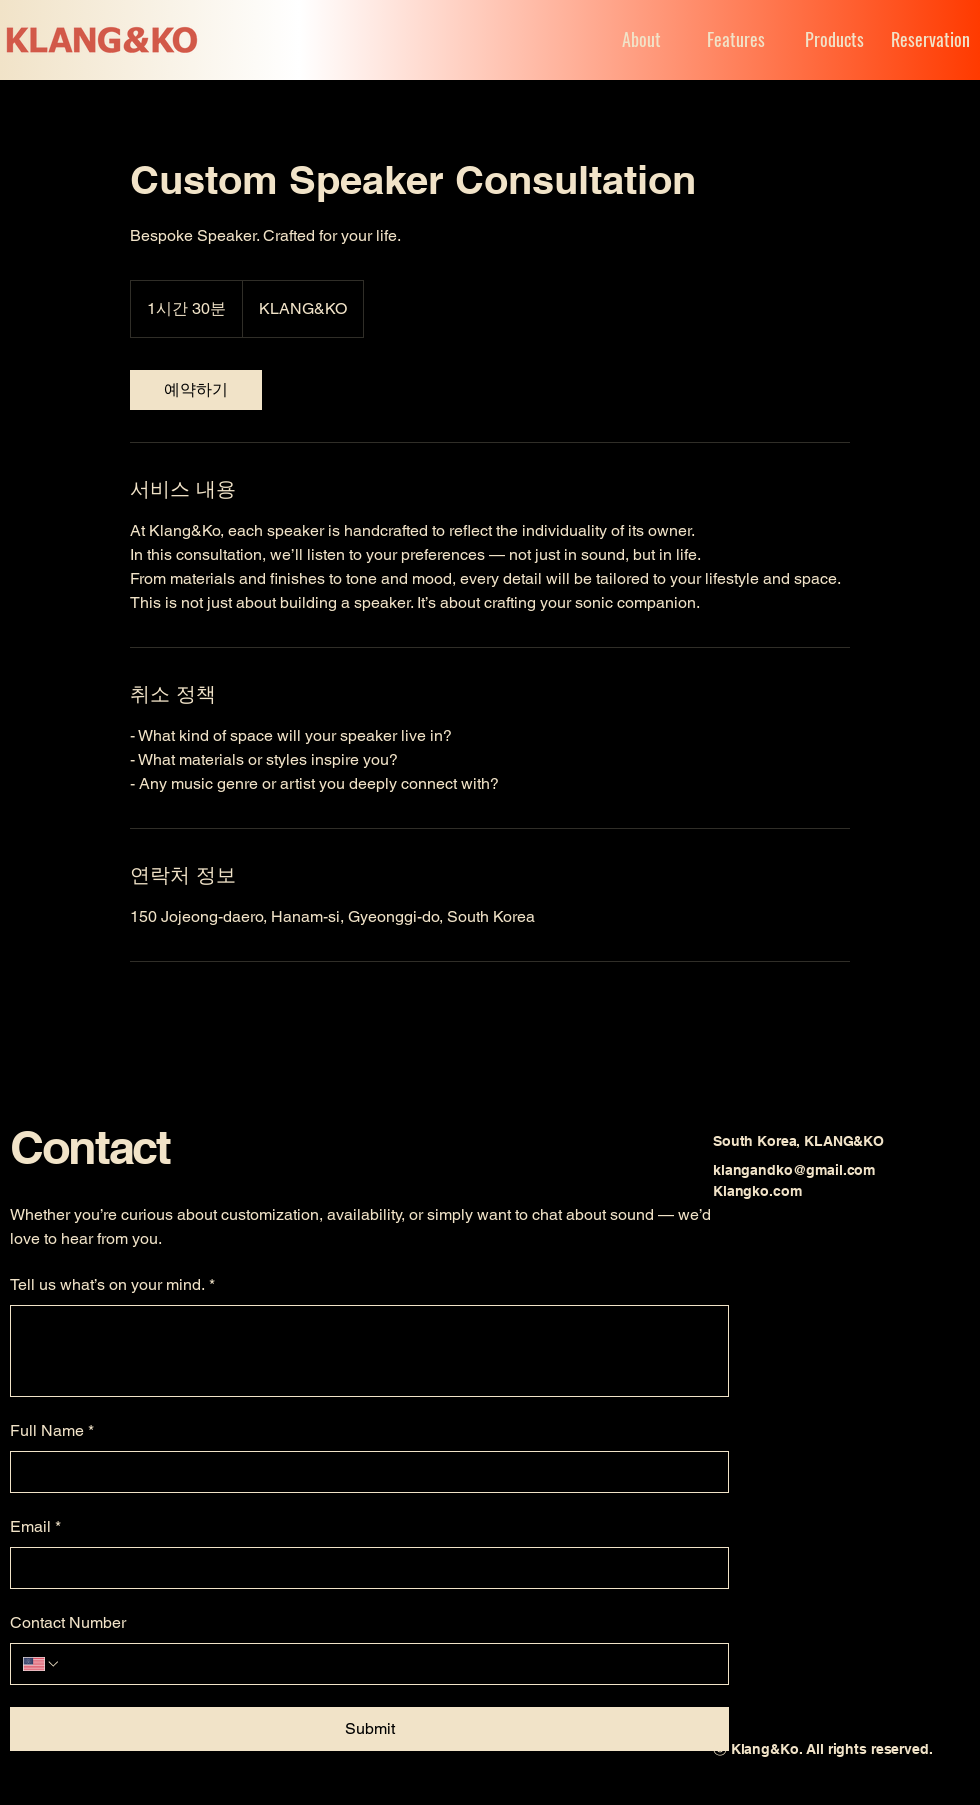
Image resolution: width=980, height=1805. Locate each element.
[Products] (834, 39)
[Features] (736, 39)
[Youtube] (768, 1287)
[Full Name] (363, 1472)
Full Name (52, 1431)
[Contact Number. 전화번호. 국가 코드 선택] (42, 1664)
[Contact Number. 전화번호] (388, 1664)
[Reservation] (928, 39)
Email (35, 1527)
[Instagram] (812, 1287)
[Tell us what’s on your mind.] (369, 1351)
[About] (619, 39)
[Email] (363, 1568)
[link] (196, 390)
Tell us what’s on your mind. (112, 1285)
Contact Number (68, 1622)
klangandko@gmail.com (794, 1170)
